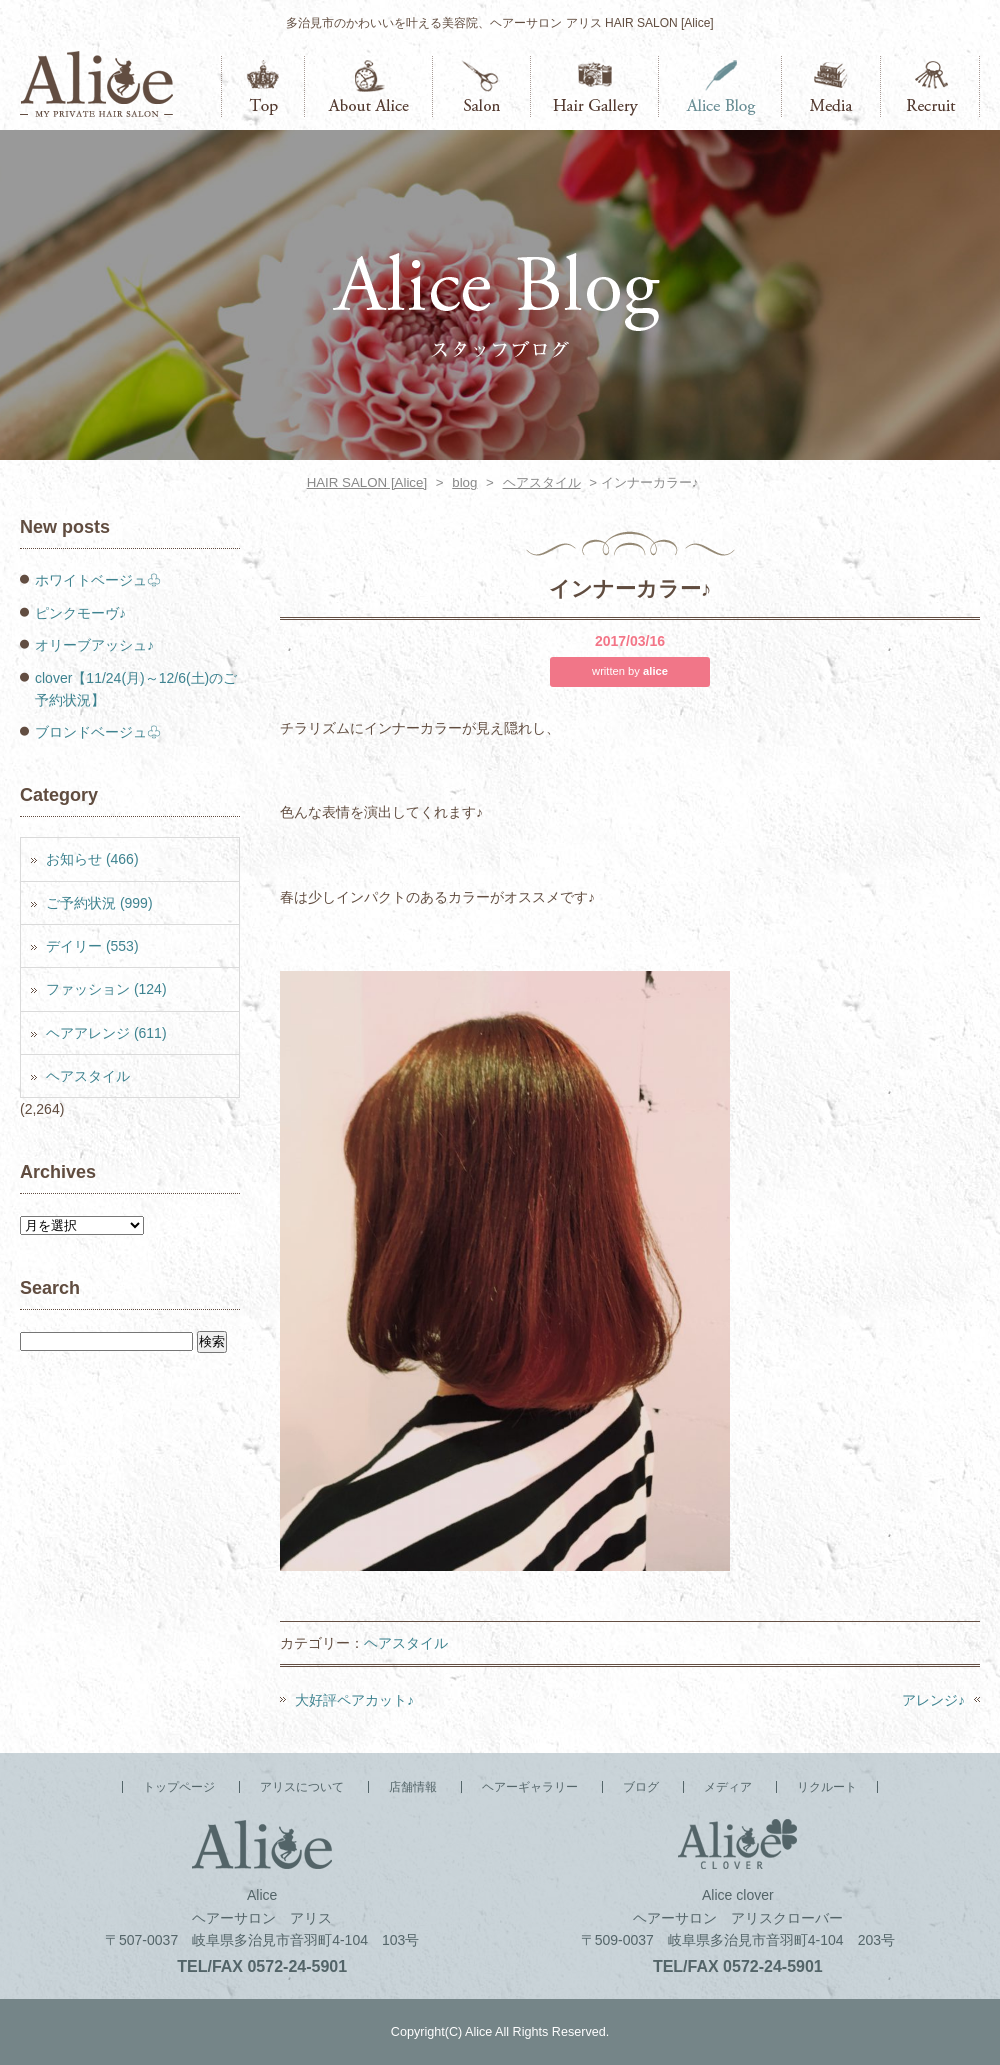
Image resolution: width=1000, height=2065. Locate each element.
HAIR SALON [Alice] (367, 482)
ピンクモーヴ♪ (80, 613)
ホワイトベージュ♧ (98, 580)
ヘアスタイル (542, 482)
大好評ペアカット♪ (354, 1700)
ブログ (720, 86)
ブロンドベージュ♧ (98, 732)
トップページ (263, 86)
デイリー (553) (92, 946)
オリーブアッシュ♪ (94, 645)
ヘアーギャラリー (595, 86)
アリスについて (369, 86)
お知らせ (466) (92, 859)
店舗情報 (482, 86)
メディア (831, 86)
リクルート (930, 86)
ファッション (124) (106, 989)
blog (464, 482)
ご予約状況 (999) (99, 903)
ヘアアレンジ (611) (106, 1033)
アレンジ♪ (933, 1700)
